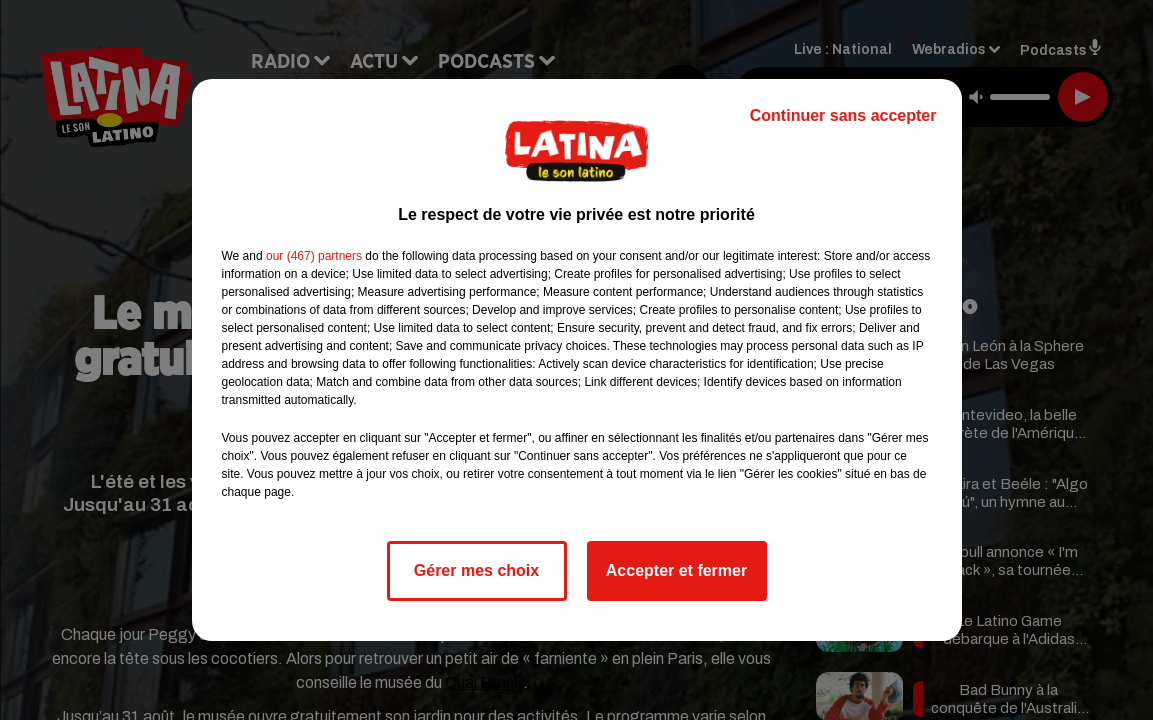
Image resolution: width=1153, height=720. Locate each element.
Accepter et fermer (676, 570)
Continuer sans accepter (843, 115)
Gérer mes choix (476, 570)
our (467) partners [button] (314, 256)
